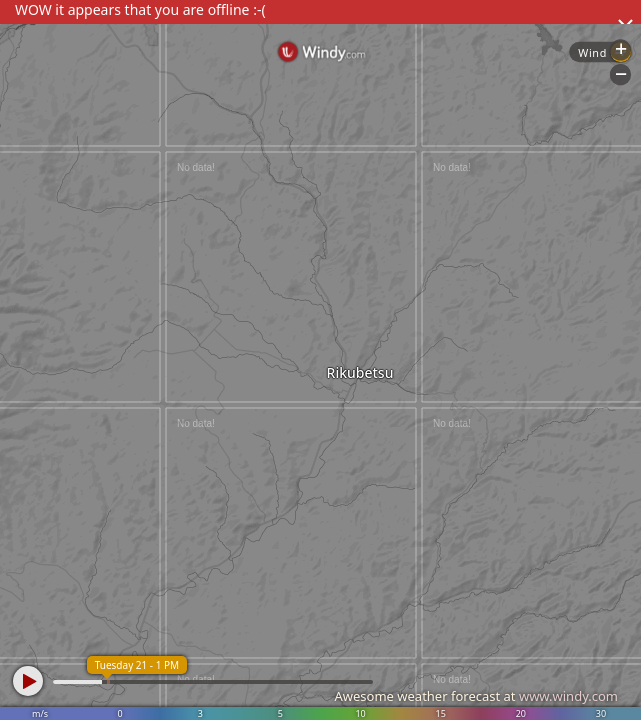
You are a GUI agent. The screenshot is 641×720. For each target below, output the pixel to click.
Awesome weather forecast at (476, 696)
